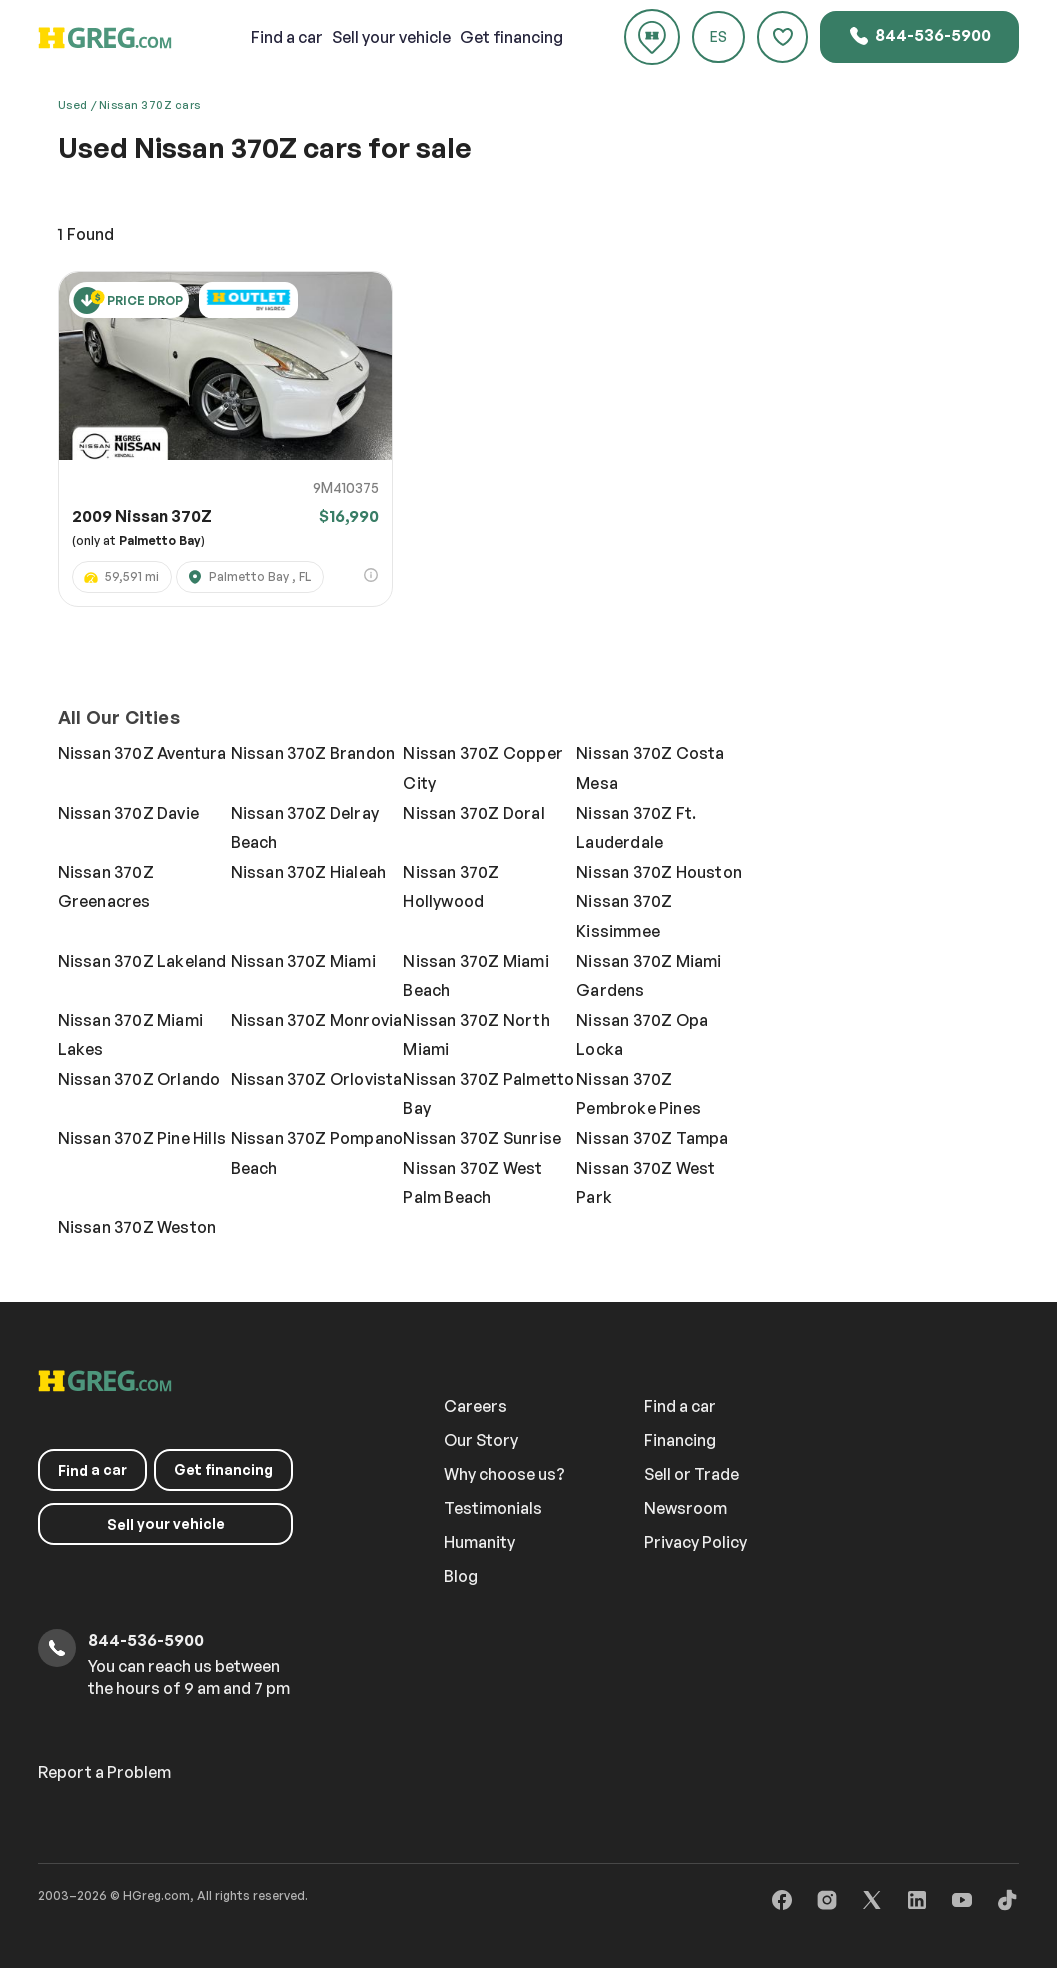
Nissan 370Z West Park (645, 1183)
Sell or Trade (693, 1474)
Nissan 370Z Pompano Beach (317, 1153)
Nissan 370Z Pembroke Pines (638, 1094)
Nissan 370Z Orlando (139, 1079)
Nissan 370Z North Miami (476, 1035)
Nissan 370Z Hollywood (451, 887)
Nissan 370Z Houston (659, 872)
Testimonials (495, 1508)
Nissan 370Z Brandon (313, 753)
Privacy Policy (697, 1542)
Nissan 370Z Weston (137, 1227)
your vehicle (392, 37)
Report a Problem (104, 1772)
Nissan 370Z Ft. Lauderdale (636, 828)
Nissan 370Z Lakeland (142, 961)
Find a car (682, 1406)
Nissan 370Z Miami (303, 961)
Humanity (481, 1542)
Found (86, 234)
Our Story (483, 1440)
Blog (463, 1576)
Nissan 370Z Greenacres (106, 887)
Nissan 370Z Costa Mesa (650, 768)
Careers (477, 1406)
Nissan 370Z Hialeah (309, 872)
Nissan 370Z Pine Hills (142, 1138)
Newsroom (687, 1508)
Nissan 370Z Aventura (142, 753)
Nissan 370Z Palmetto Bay (488, 1094)
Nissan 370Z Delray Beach (305, 828)
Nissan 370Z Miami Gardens (648, 976)
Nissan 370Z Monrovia (317, 1020)
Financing (682, 1440)
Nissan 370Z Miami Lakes (130, 1035)
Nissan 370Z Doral (473, 813)
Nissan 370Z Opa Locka (642, 1035)
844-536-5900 (919, 36)
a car (288, 37)
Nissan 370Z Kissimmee (624, 916)
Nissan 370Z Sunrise (482, 1138)
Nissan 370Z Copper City (483, 768)
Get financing (511, 37)
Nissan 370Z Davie (128, 813)
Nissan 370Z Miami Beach (475, 976)
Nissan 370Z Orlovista (317, 1079)
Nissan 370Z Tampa (652, 1138)
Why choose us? (506, 1474)
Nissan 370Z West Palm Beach (472, 1183)
